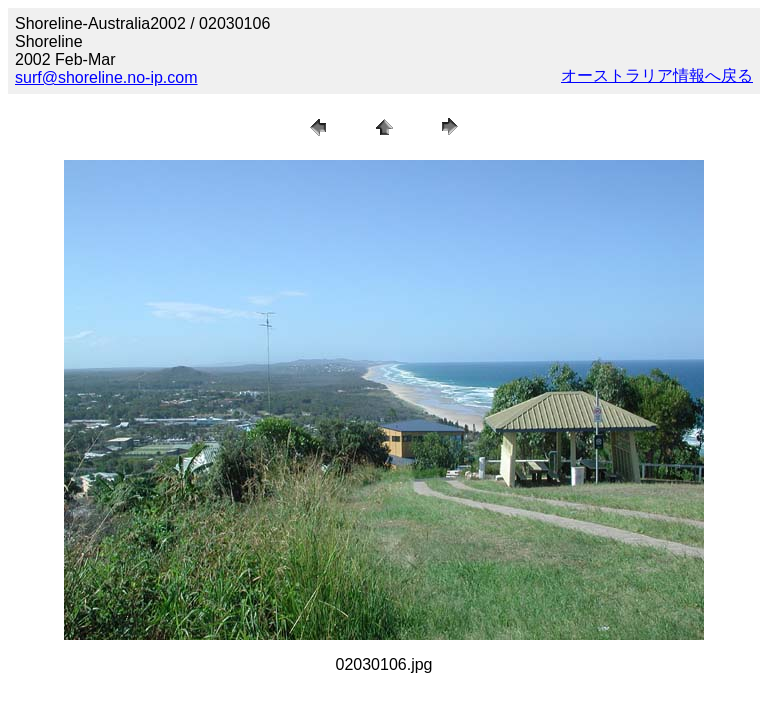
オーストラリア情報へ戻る (657, 75)
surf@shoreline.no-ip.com (106, 77)
